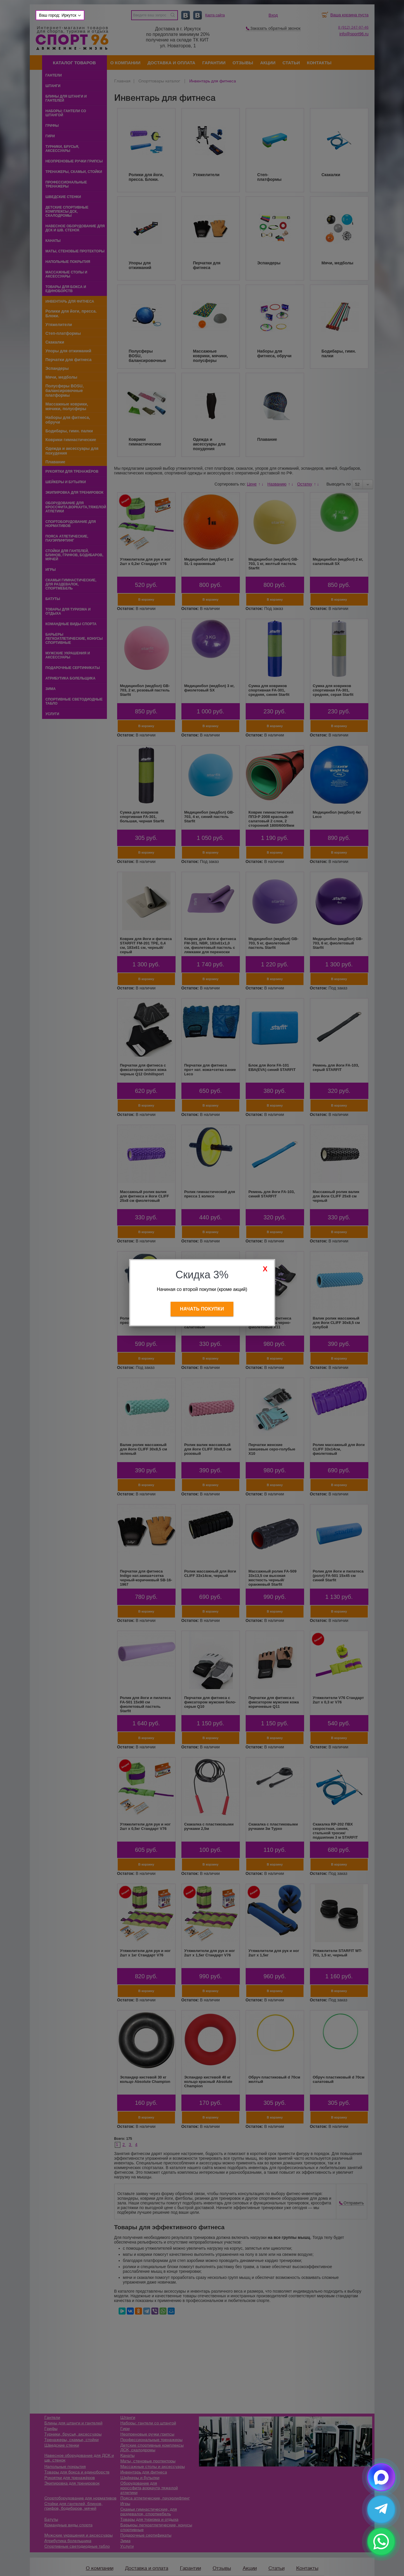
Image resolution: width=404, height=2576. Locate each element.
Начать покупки (202, 1308)
